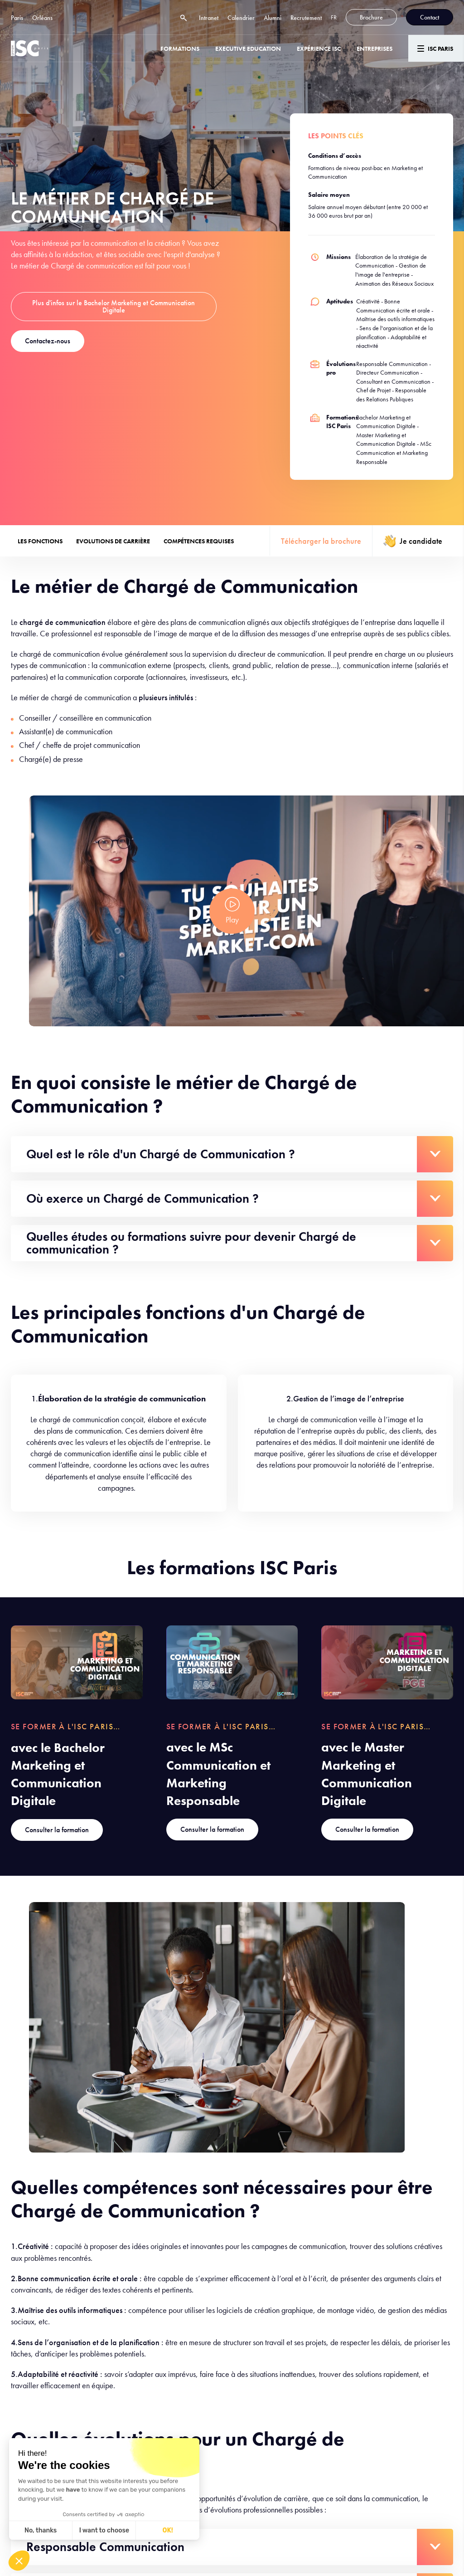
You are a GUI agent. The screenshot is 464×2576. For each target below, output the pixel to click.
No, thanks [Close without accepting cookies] (40, 2530)
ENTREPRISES (374, 48)
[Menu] (436, 48)
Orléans (42, 18)
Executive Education (248, 48)
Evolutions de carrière (113, 541)
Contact (429, 17)
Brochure (371, 17)
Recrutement (306, 18)
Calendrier (241, 18)
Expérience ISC (319, 48)
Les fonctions (40, 541)
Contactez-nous (47, 341)
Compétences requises (199, 541)
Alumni (272, 18)
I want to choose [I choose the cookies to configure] (104, 2530)
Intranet (208, 18)
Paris (17, 18)
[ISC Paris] (29, 48)
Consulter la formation (57, 1829)
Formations (179, 48)
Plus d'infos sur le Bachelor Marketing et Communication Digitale (113, 306)
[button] (19, 2560)
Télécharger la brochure (321, 541)
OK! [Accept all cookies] (168, 2530)
